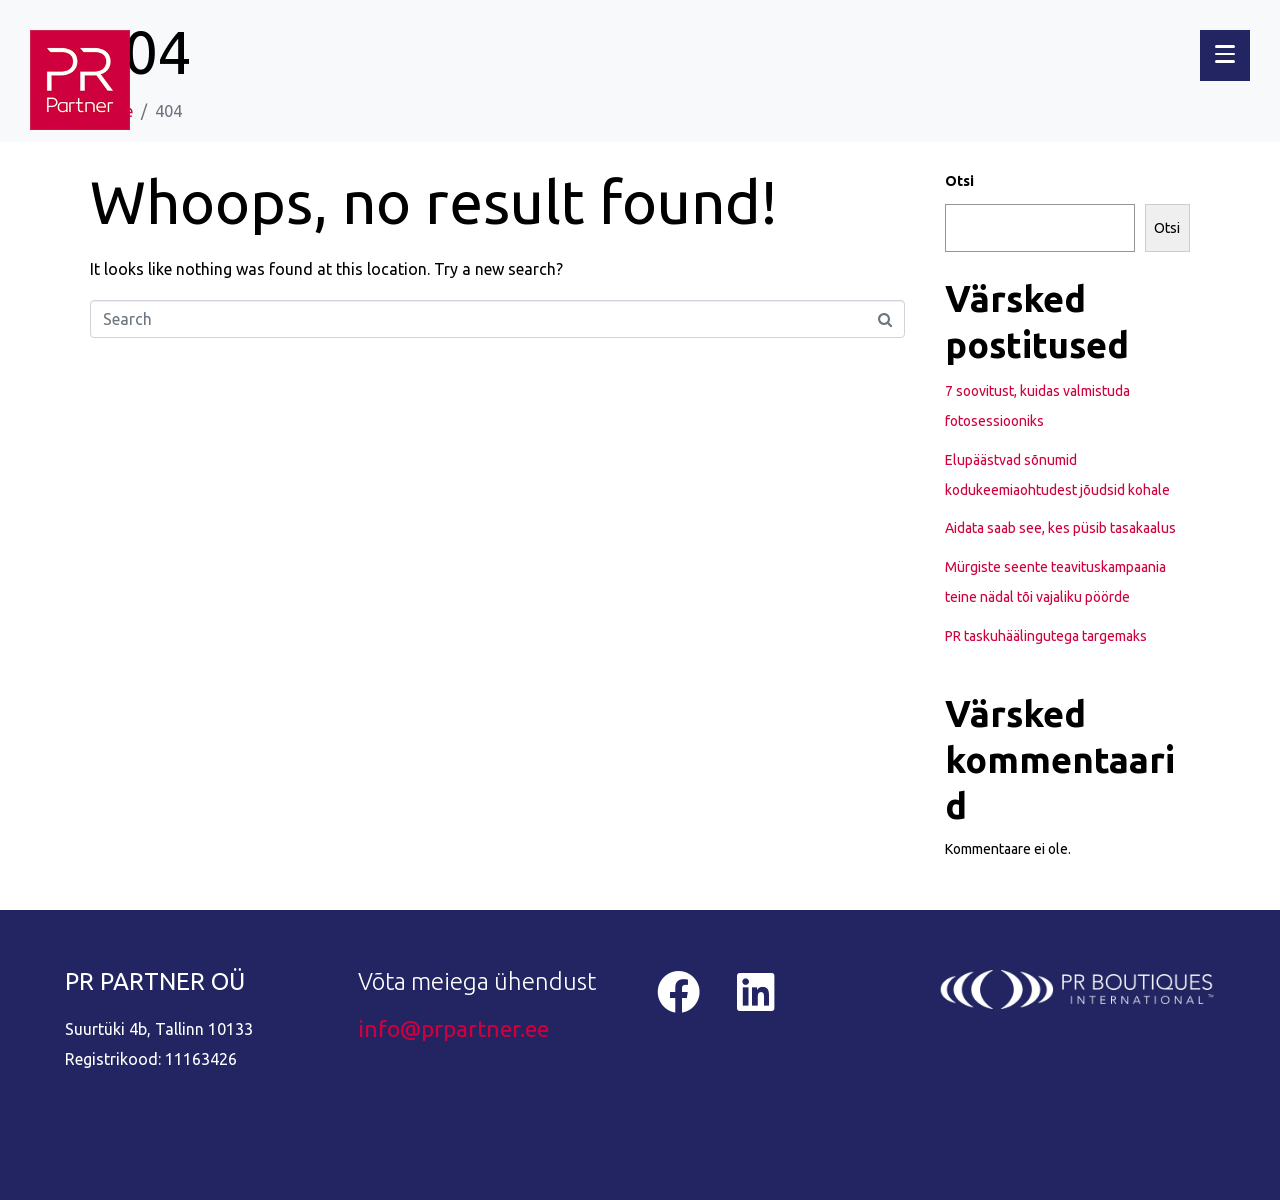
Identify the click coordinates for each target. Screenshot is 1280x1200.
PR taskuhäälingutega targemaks (1046, 636)
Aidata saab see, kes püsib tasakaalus (1060, 528)
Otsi (959, 181)
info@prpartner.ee (453, 1028)
